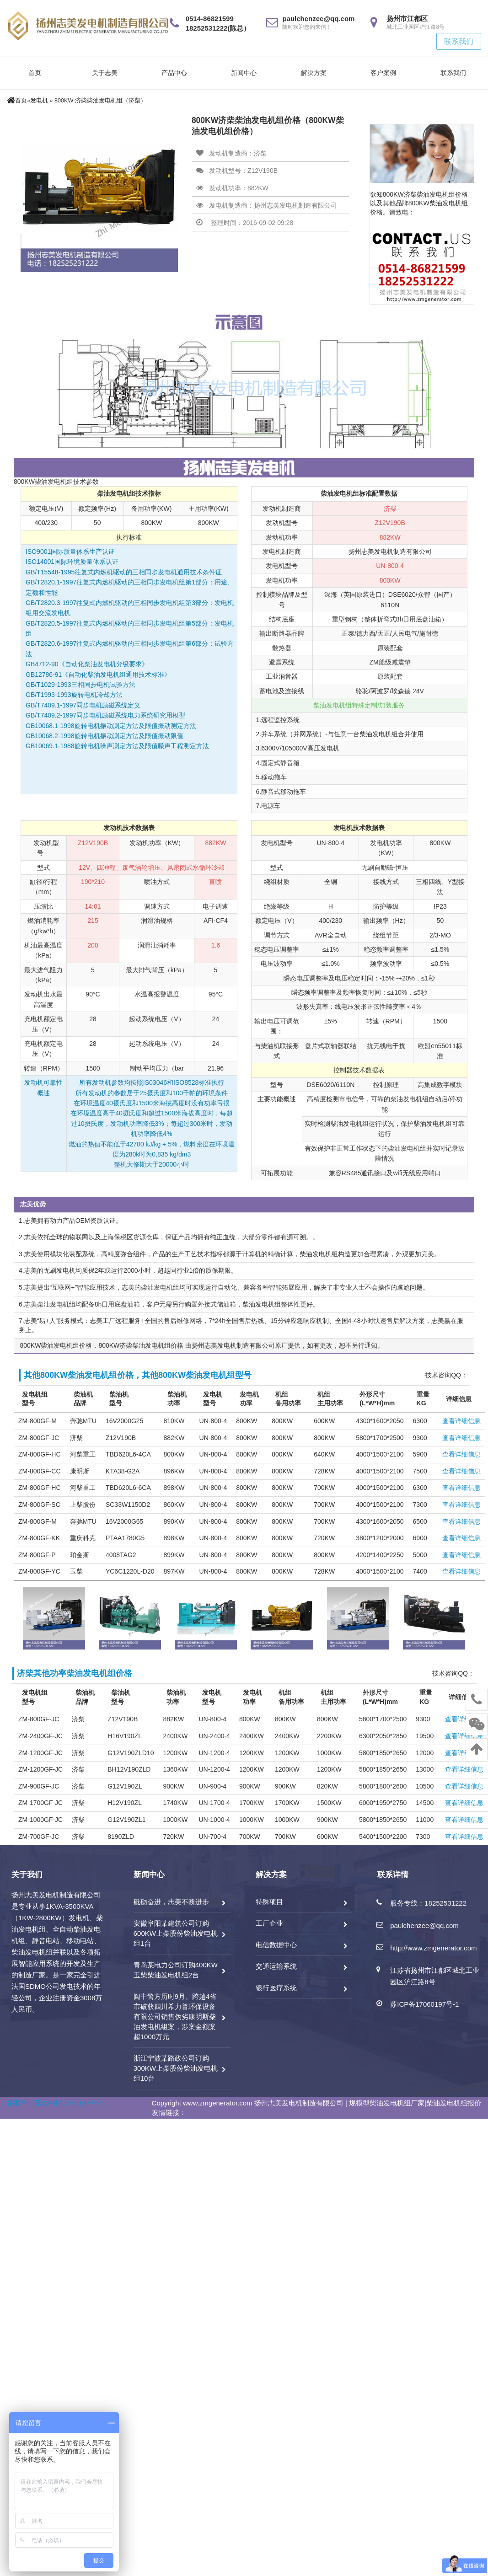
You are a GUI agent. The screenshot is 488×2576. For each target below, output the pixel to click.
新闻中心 (244, 72)
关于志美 (105, 72)
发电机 (39, 100)
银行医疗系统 (276, 1988)
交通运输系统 (276, 1966)
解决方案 (314, 72)
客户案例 (383, 72)
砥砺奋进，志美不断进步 (171, 1902)
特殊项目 (269, 1902)
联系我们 (458, 41)
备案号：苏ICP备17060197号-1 (55, 2103)
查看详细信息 (461, 1421)
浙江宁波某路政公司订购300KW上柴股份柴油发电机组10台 (176, 2068)
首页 (34, 72)
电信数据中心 (276, 1945)
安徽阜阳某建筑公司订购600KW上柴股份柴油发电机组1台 (176, 1933)
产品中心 (174, 72)
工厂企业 (269, 1923)
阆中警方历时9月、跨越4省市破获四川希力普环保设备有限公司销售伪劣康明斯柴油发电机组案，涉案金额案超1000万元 (175, 2016)
